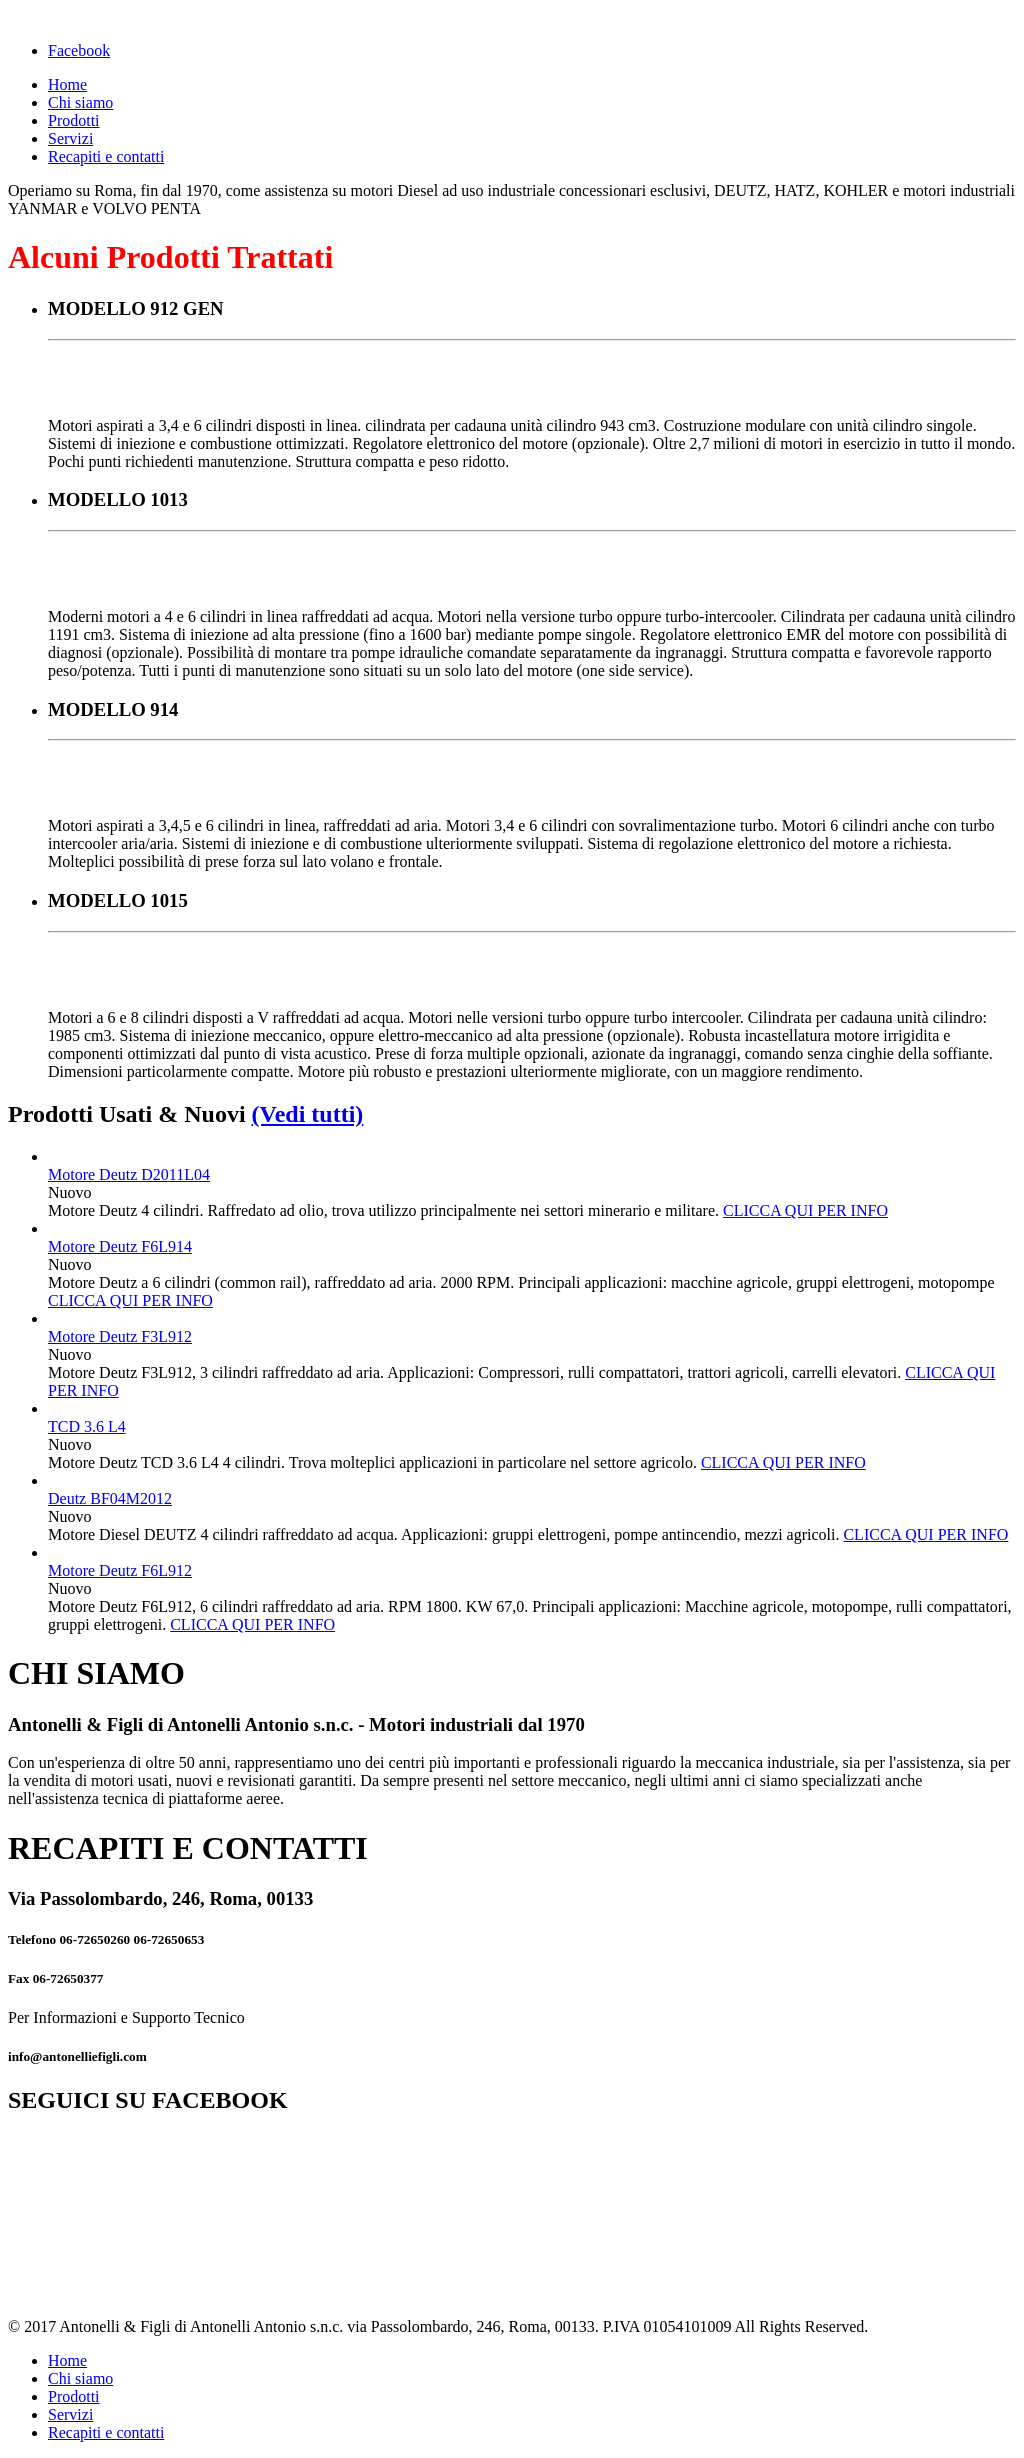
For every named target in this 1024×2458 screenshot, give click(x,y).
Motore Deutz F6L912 (120, 1570)
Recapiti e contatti (106, 156)
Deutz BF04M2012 (110, 1498)
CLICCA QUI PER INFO (805, 1210)
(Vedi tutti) (308, 1114)
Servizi (70, 138)
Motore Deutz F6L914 (120, 1246)
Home (67, 84)
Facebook (79, 50)
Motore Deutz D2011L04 (129, 1174)
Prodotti (74, 120)
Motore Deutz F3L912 (120, 1336)
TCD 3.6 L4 (87, 1426)
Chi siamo (80, 102)
